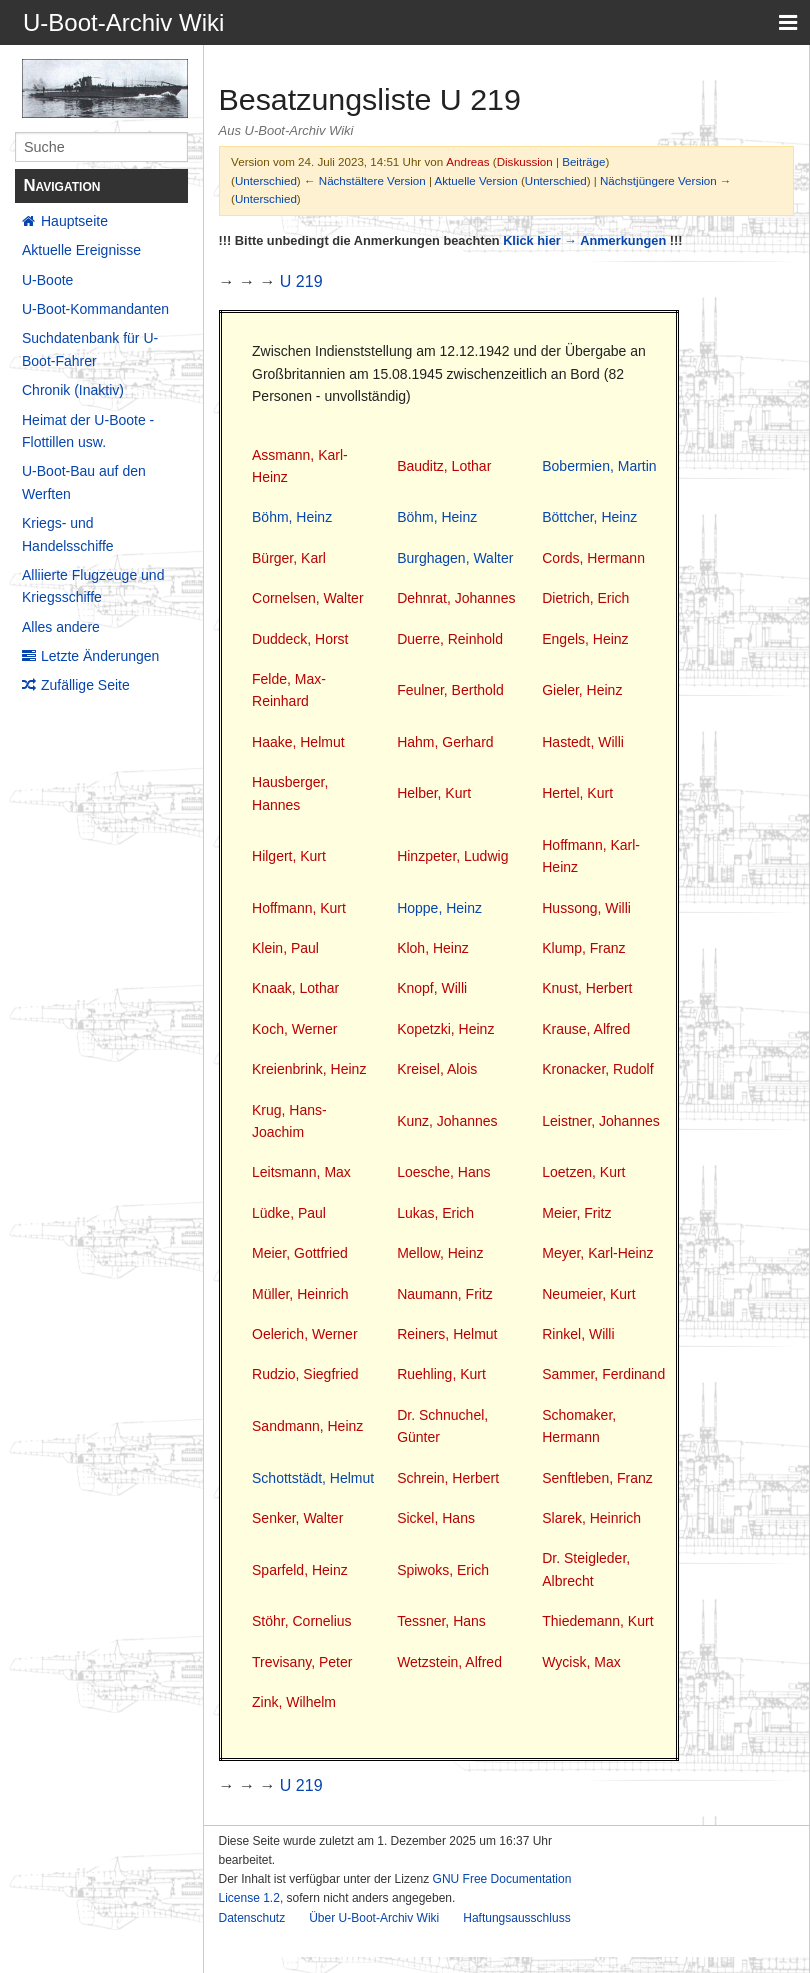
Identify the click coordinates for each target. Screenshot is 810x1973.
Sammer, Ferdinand (603, 1374)
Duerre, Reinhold (450, 639)
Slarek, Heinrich (591, 1518)
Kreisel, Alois (437, 1069)
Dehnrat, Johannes (456, 598)
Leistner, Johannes (601, 1121)
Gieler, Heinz (582, 690)
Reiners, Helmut (447, 1334)
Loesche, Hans (443, 1172)
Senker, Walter (297, 1518)
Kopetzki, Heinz (445, 1029)
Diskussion (525, 161)
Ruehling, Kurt (441, 1374)
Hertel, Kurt (577, 793)
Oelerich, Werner (305, 1334)
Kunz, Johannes (447, 1121)
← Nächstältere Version (365, 180)
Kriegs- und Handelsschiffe (68, 534)
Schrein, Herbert (448, 1478)
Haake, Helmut (298, 742)
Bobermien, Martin (599, 466)
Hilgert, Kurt (289, 856)
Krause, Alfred (586, 1029)
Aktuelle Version (476, 180)
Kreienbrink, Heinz (309, 1069)
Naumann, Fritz (445, 1294)
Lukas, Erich (435, 1213)
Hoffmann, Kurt (299, 908)
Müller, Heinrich (300, 1294)
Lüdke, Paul (289, 1213)
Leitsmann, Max (301, 1172)
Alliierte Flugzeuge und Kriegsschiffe (93, 586)
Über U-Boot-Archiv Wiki (374, 1918)
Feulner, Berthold (450, 690)
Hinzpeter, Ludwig (452, 856)
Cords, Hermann (593, 558)
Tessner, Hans (441, 1621)
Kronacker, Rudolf (597, 1069)
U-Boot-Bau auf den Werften (84, 482)
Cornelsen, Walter (308, 598)
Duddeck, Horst (300, 639)
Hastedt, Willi (583, 742)
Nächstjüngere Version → (665, 180)
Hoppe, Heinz (439, 908)
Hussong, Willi (586, 908)
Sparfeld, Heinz (300, 1570)
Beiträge (583, 161)
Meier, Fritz (576, 1213)
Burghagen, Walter (455, 558)
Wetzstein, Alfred (449, 1662)
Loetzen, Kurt (583, 1172)
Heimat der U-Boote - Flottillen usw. (88, 431)
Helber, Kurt (434, 793)
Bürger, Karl (289, 558)
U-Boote (47, 280)
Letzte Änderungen (100, 656)
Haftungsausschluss (516, 1918)
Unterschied (266, 180)
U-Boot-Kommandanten (95, 309)
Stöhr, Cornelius (302, 1621)
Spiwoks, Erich (443, 1570)
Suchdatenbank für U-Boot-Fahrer (90, 349)
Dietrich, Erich (585, 598)
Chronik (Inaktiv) (73, 390)
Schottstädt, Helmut (313, 1478)
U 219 (301, 281)
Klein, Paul (285, 948)
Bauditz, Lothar (444, 466)
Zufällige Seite (85, 685)
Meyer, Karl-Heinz (597, 1253)
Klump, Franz (583, 948)
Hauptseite (74, 221)
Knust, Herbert (587, 988)
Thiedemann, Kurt (597, 1621)
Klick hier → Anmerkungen (584, 240)
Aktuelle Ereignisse (81, 250)
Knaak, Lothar (295, 988)
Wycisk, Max (581, 1662)
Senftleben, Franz (597, 1478)
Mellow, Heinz (440, 1253)
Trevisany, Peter (302, 1662)
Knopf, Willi (432, 988)
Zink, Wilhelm (294, 1702)
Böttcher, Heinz (589, 517)
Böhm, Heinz (292, 517)
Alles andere (61, 627)
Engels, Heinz (585, 639)
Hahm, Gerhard (445, 742)
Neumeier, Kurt (588, 1294)
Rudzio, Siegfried (305, 1374)
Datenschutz (252, 1918)
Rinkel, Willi (578, 1334)
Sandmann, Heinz (307, 1426)
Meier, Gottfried (300, 1253)
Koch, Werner (294, 1029)
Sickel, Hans (436, 1518)
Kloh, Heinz (433, 948)
